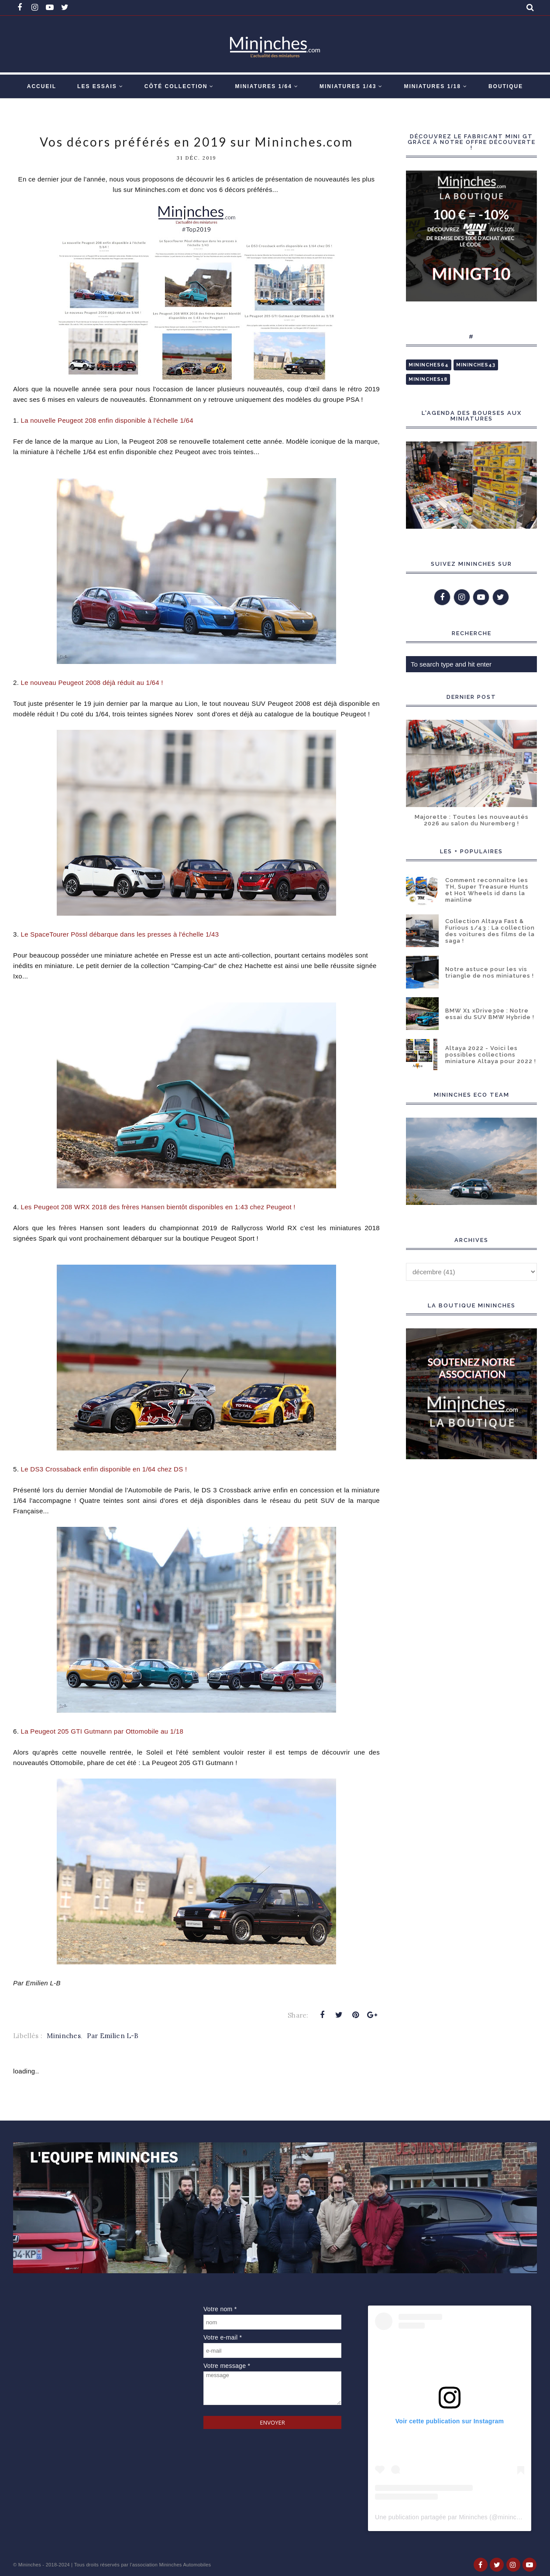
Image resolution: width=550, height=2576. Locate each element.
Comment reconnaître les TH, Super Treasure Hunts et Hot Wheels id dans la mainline (487, 890)
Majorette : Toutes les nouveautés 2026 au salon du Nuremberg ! (472, 820)
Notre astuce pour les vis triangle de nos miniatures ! (489, 972)
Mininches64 (429, 365)
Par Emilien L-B (113, 2036)
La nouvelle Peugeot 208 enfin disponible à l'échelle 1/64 (107, 420)
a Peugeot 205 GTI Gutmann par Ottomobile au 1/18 (102, 1731)
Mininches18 (428, 379)
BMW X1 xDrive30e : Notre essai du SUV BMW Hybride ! (489, 1013)
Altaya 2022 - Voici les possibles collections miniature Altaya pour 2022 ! (490, 1054)
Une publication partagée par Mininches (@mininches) (452, 2517)
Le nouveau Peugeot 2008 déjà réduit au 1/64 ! (93, 682)
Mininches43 (475, 365)
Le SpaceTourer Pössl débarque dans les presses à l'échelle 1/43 (121, 934)
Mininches (64, 2036)
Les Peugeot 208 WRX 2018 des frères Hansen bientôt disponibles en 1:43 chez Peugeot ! (159, 1207)
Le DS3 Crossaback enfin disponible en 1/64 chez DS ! (105, 1469)
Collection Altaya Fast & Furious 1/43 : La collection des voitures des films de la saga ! (490, 931)
